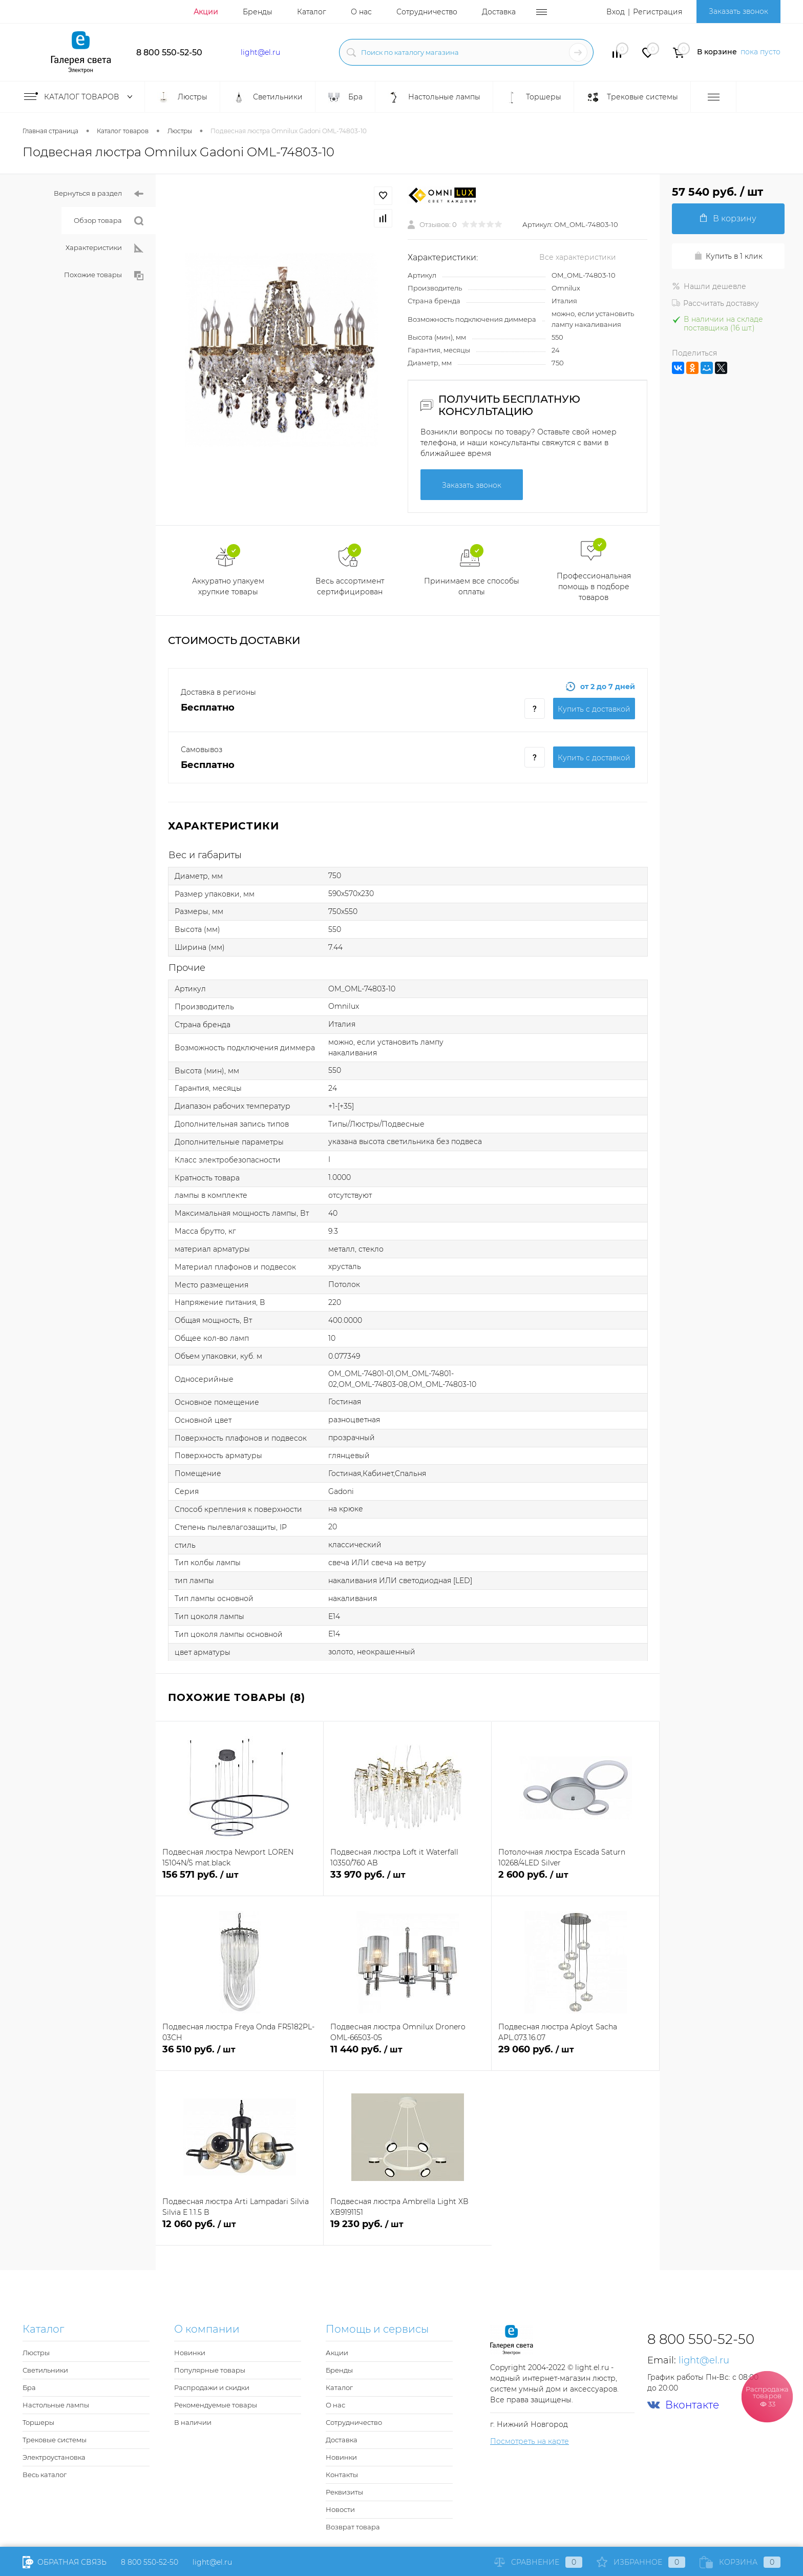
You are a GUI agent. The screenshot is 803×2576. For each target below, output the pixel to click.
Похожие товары (103, 275)
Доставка (499, 11)
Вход (615, 11)
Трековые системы (55, 2440)
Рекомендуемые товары (215, 2405)
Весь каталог (45, 2474)
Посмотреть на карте (529, 2441)
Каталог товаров (80, 96)
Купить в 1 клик (728, 256)
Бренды (257, 11)
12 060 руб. (239, 2230)
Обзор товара (108, 221)
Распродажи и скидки (211, 2387)
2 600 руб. (575, 1880)
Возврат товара (353, 2527)
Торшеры (38, 2422)
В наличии (193, 2422)
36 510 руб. (239, 2055)
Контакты (342, 2474)
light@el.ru (260, 52)
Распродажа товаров (767, 2395)
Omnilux (566, 288)
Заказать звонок (738, 11)
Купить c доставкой (594, 709)
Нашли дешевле (709, 286)
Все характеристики (577, 257)
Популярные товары (209, 2370)
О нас (361, 11)
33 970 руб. (407, 1880)
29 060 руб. (575, 2055)
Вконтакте (683, 2405)
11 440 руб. (407, 2055)
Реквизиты (344, 2492)
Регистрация (657, 11)
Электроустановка (54, 2457)
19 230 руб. (407, 2230)
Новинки (189, 2353)
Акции (206, 11)
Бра (29, 2387)
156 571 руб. (239, 1880)
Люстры (36, 2353)
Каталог (311, 11)
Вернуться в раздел (98, 194)
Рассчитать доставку (715, 303)
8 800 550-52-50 (169, 52)
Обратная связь (65, 2562)
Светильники (45, 2370)
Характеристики (104, 248)
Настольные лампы (56, 2405)
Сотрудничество (426, 11)
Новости (340, 2509)
